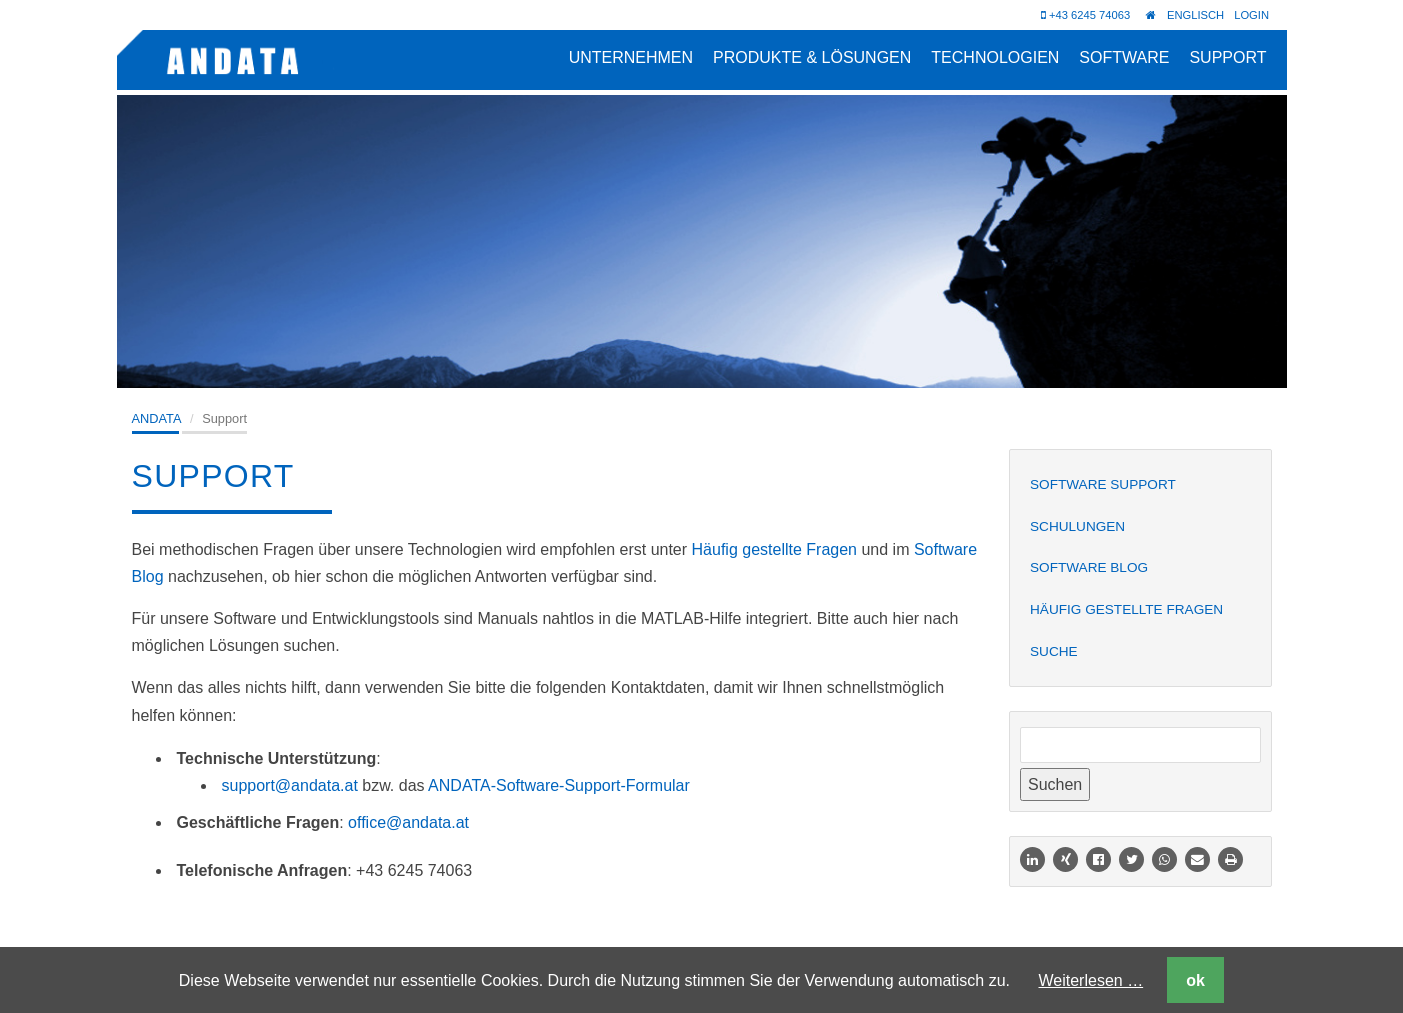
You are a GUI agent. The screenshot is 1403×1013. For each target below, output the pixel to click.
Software (1124, 57)
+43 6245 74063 (1085, 15)
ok (1195, 980)
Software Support (1103, 484)
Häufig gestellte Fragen (774, 549)
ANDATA (157, 418)
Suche (1054, 651)
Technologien (995, 57)
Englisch (1195, 15)
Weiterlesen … (1091, 980)
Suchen (1055, 784)
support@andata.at (290, 785)
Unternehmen (631, 57)
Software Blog (1089, 567)
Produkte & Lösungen (812, 57)
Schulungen (1077, 526)
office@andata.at (408, 822)
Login (1251, 15)
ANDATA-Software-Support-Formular (559, 785)
